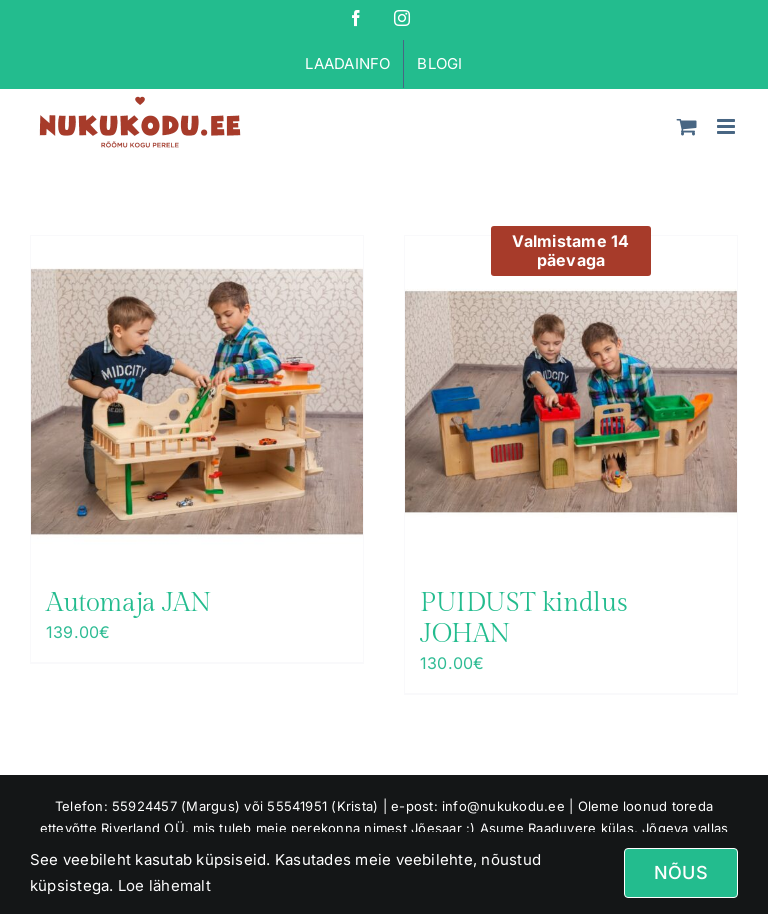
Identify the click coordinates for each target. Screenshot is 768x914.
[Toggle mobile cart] (687, 126)
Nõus (681, 872)
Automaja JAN (128, 603)
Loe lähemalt (162, 885)
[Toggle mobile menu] (727, 126)
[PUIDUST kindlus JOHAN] (571, 402)
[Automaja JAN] (197, 402)
